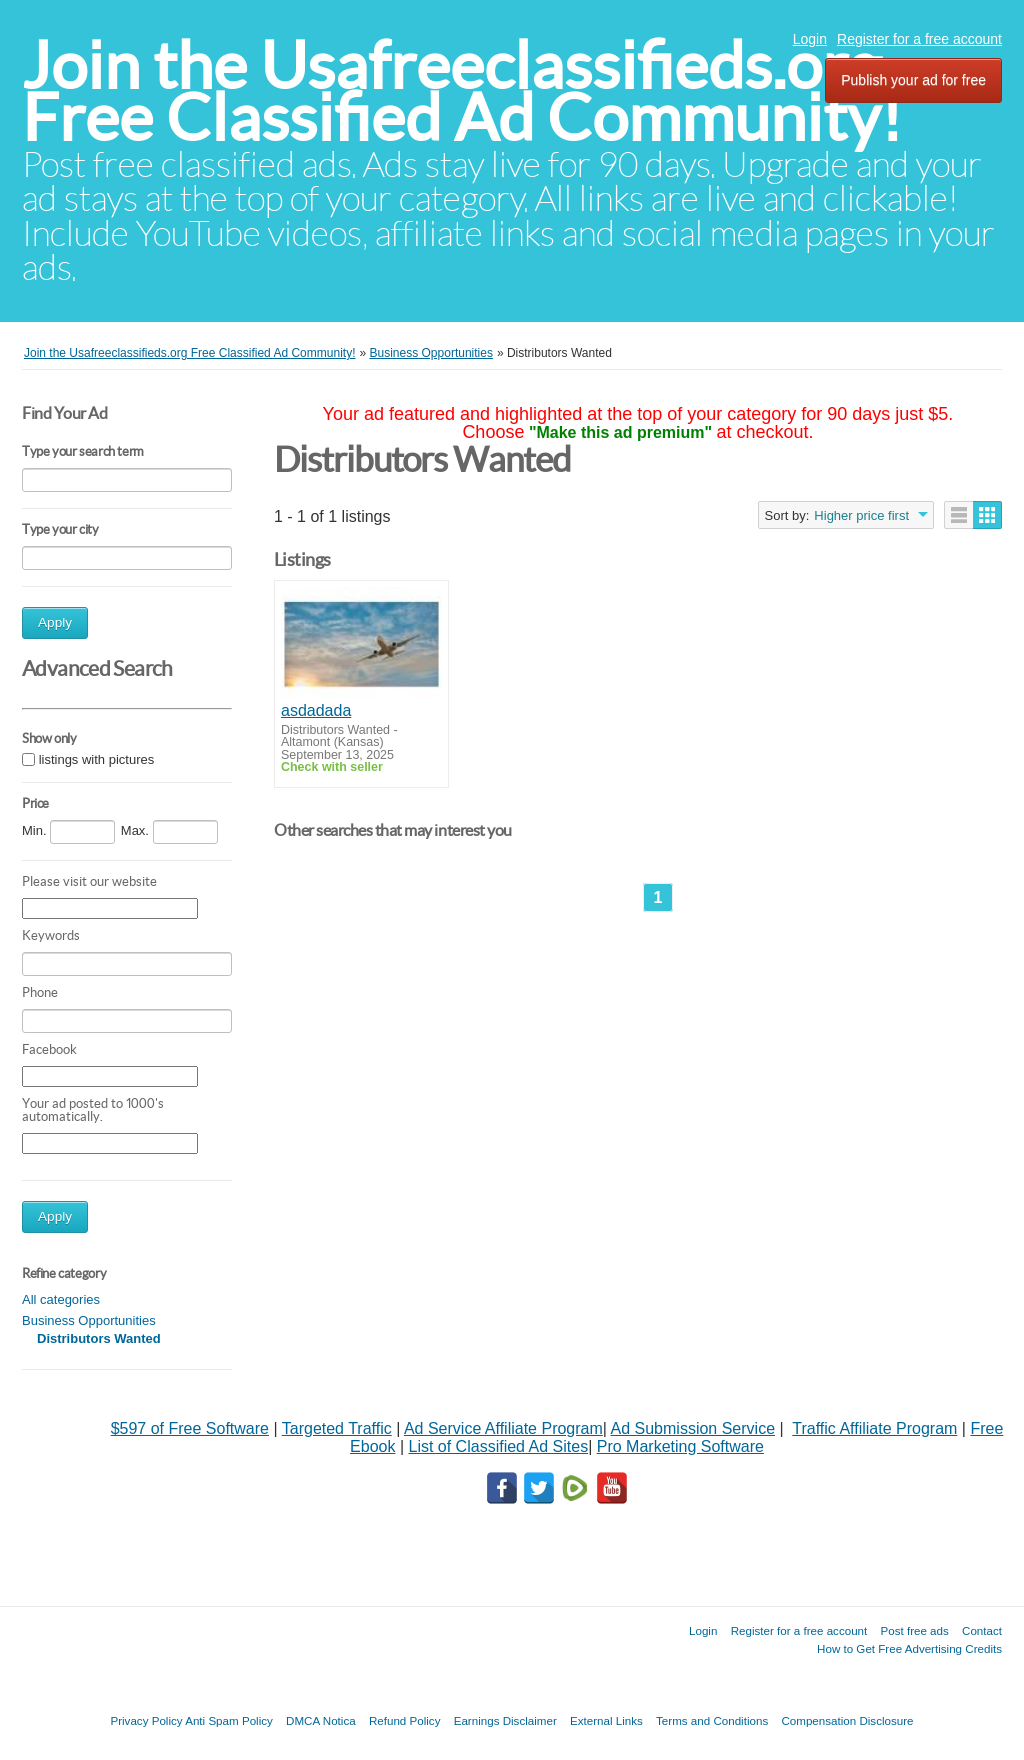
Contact (982, 1630)
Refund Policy (405, 1720)
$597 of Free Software (190, 1428)
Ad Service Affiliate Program (503, 1428)
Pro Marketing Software (680, 1446)
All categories (61, 1299)
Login (810, 39)
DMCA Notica (321, 1720)
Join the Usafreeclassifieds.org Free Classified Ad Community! (462, 91)
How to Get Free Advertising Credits (909, 1648)
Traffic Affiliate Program (874, 1428)
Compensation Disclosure (847, 1720)
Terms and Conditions (712, 1720)
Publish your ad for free (913, 80)
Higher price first (861, 515)
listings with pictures (97, 759)
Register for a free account (919, 39)
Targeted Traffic (337, 1428)
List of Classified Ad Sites (498, 1446)
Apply (55, 622)
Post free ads (914, 1630)
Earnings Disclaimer (505, 1720)
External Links (606, 1720)
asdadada (316, 710)
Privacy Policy (146, 1720)
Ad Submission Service (693, 1428)
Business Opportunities (89, 1320)
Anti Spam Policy (229, 1720)
